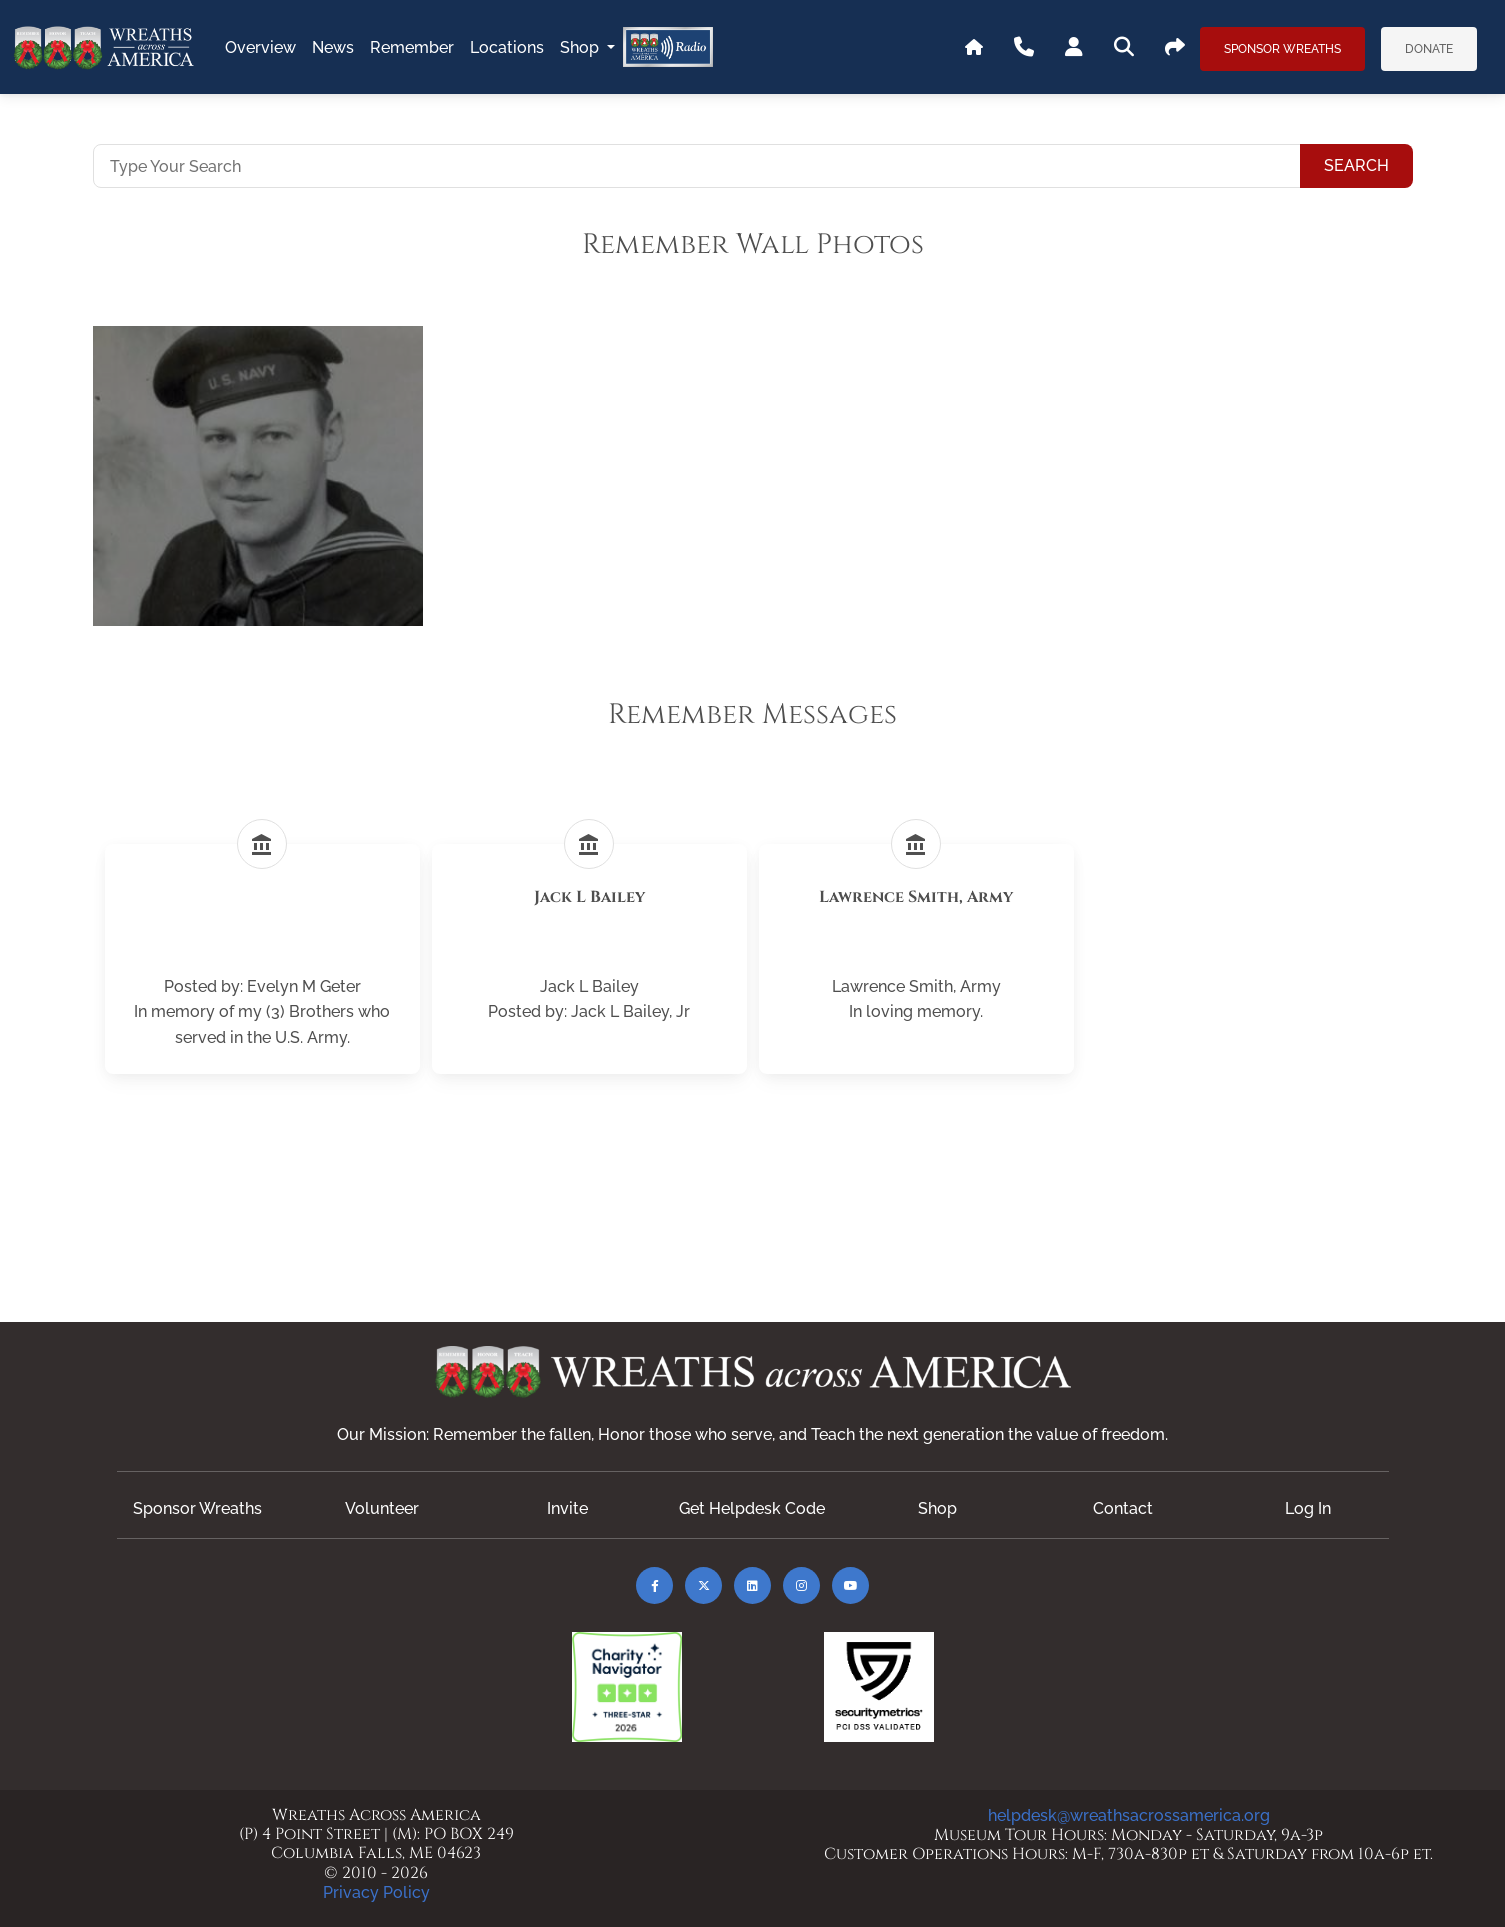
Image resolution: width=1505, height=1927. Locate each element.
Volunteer (382, 1508)
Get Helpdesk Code (752, 1508)
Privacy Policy (376, 1892)
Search (1356, 165)
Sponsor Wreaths (1282, 49)
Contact (1123, 1508)
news (333, 47)
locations (507, 47)
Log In (1308, 1508)
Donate (1429, 49)
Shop (581, 47)
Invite (567, 1508)
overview (260, 47)
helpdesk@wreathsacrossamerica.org (1129, 1815)
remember (412, 47)
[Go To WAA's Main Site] (974, 48)
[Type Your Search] (697, 166)
